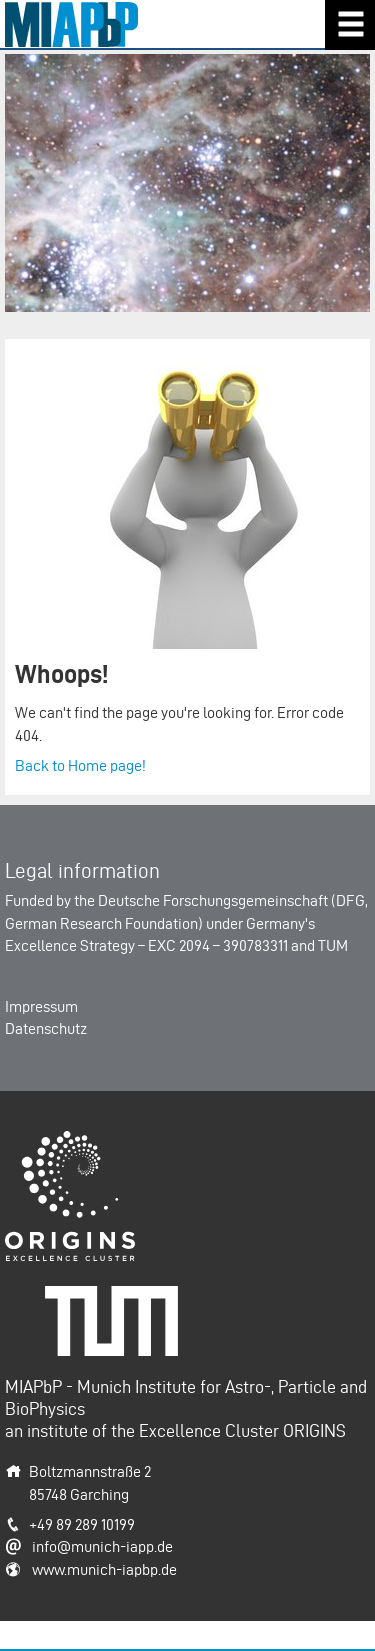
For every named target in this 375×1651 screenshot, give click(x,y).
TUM (333, 945)
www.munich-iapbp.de (104, 1569)
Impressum (41, 1006)
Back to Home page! (80, 765)
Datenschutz (46, 1028)
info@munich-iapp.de (102, 1546)
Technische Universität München (119, 1307)
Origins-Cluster (54, 1141)
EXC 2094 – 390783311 (218, 945)
